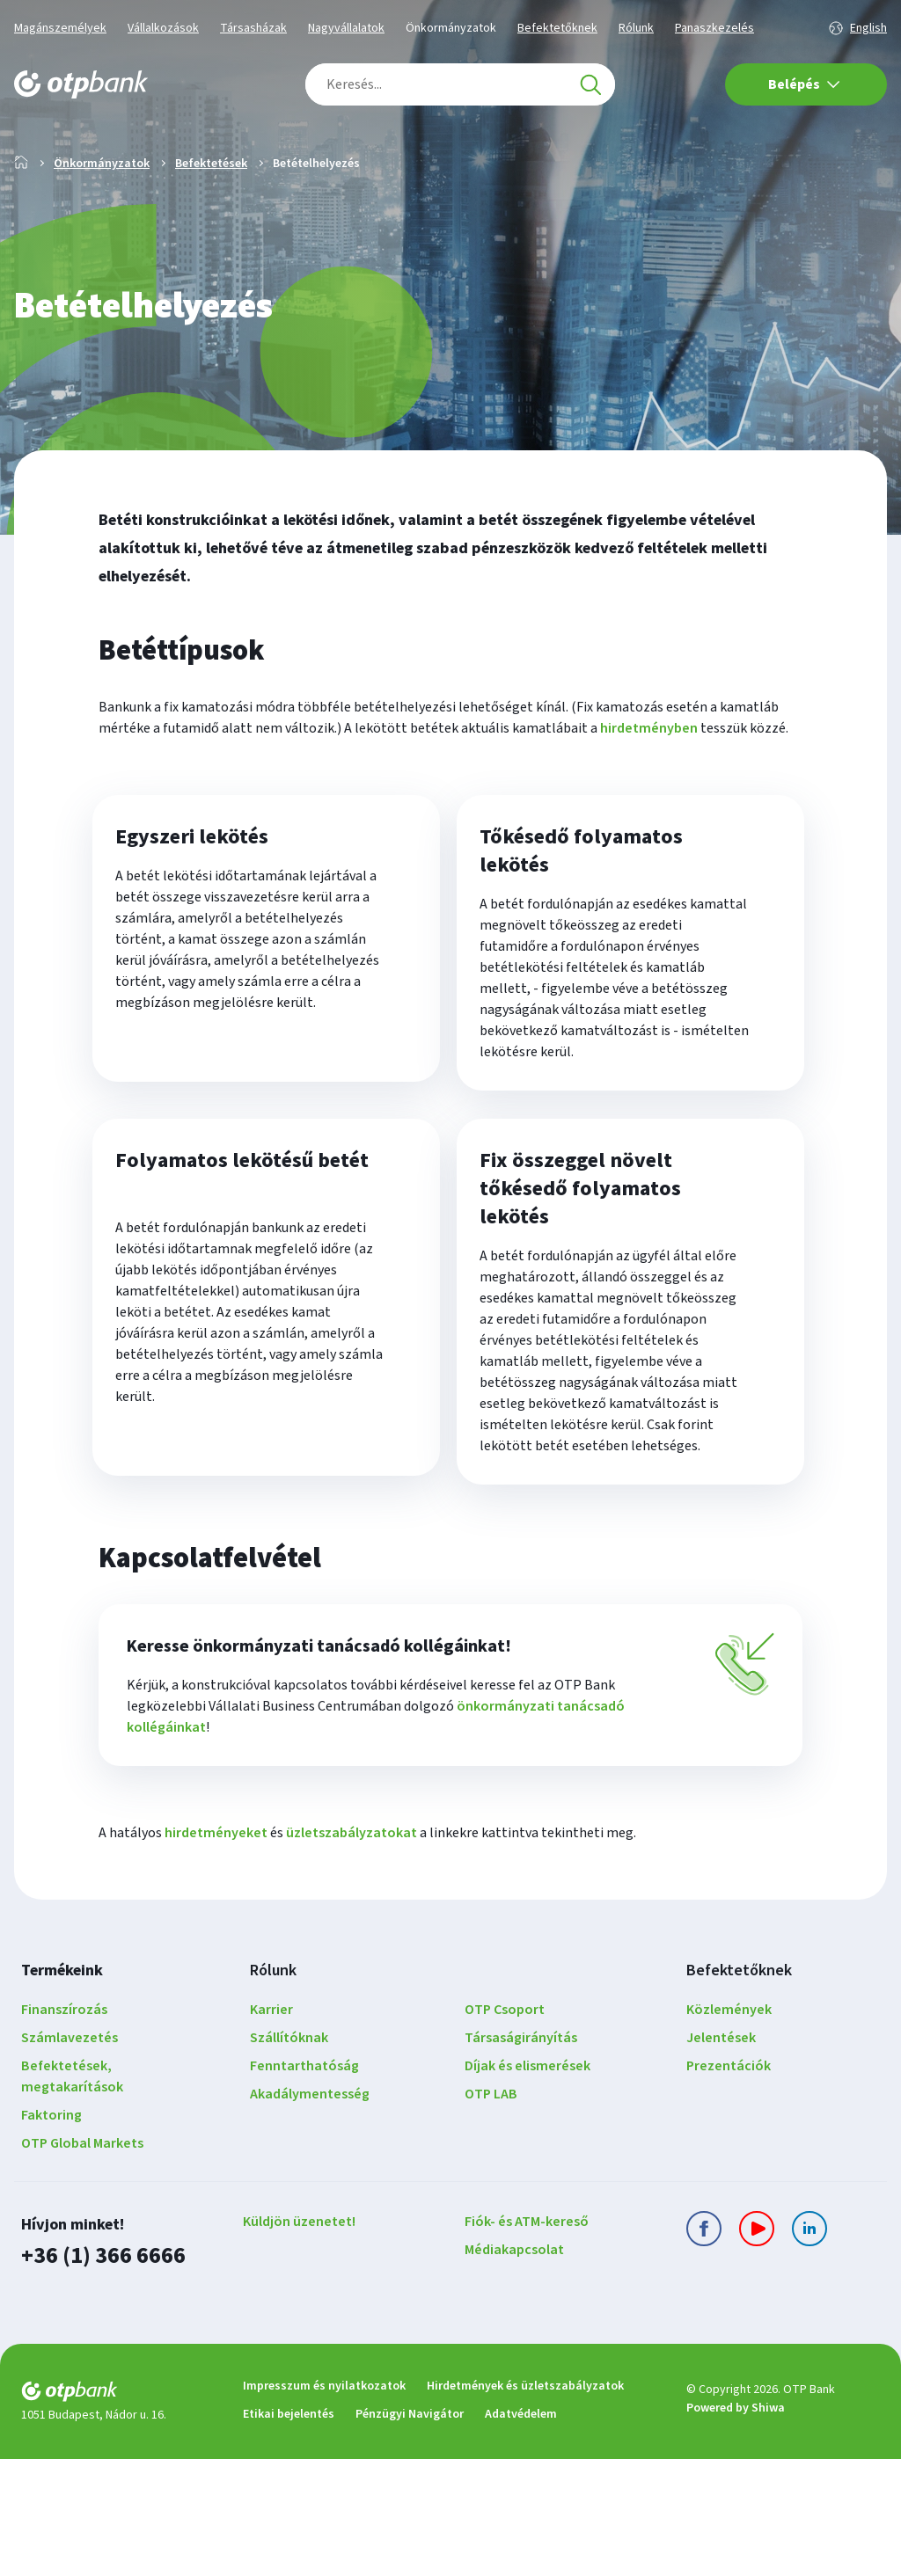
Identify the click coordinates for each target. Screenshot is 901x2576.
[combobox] (460, 84)
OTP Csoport (505, 2129)
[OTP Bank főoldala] (81, 84)
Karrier (271, 2129)
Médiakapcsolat (514, 2369)
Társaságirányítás (521, 2157)
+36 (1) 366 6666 (98, 2374)
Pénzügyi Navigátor (409, 2531)
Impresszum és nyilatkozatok (324, 2503)
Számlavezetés (69, 2157)
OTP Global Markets (82, 2263)
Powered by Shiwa (735, 2526)
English (868, 28)
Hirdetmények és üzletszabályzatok (525, 2503)
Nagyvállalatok (346, 28)
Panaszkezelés (714, 28)
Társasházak (253, 28)
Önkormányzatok (451, 28)
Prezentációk (728, 2185)
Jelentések (721, 2157)
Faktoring (51, 2234)
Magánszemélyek (60, 28)
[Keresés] (590, 84)
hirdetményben (649, 784)
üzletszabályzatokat (351, 1952)
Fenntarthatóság (304, 2185)
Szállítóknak (289, 2157)
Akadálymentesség (310, 2213)
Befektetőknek (557, 28)
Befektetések (211, 220)
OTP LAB (491, 2213)
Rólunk (636, 28)
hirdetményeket (216, 1952)
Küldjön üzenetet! (299, 2341)
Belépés (804, 84)
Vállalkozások (163, 28)
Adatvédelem (521, 2531)
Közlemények (729, 2129)
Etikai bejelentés (288, 2531)
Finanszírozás (64, 2129)
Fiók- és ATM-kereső (527, 2341)
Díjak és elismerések (527, 2185)
